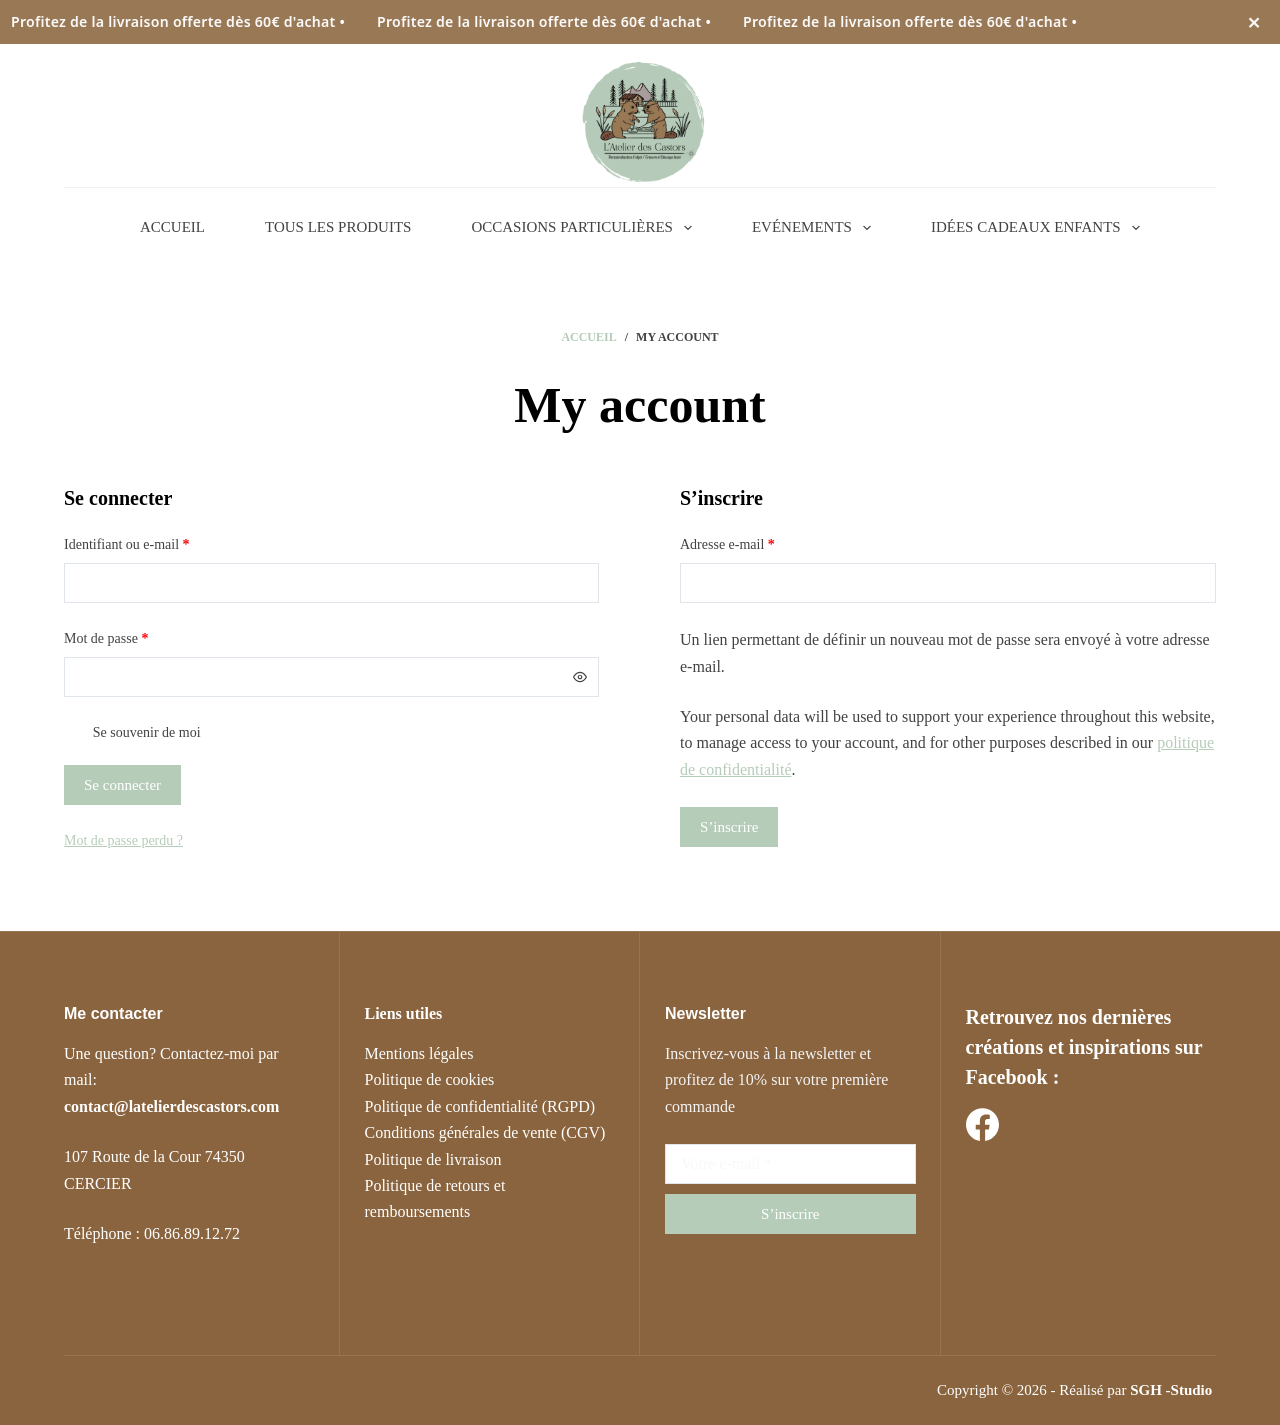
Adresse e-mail (759, 542)
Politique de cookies (430, 1079)
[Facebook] (982, 1124)
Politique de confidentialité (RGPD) (480, 1106)
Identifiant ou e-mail (158, 542)
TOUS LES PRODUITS (338, 227)
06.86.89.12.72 (192, 1233)
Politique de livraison (433, 1159)
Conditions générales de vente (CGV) (485, 1132)
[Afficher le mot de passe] (580, 677)
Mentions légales (419, 1053)
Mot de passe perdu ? (123, 840)
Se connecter (122, 785)
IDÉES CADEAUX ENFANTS (1039, 228)
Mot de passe (137, 636)
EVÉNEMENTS (815, 228)
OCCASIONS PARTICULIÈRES (585, 228)
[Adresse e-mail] (790, 1164)
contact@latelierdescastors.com (171, 1106)
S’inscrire (729, 827)
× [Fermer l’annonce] (1254, 21)
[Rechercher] (1096, 119)
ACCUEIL (172, 227)
